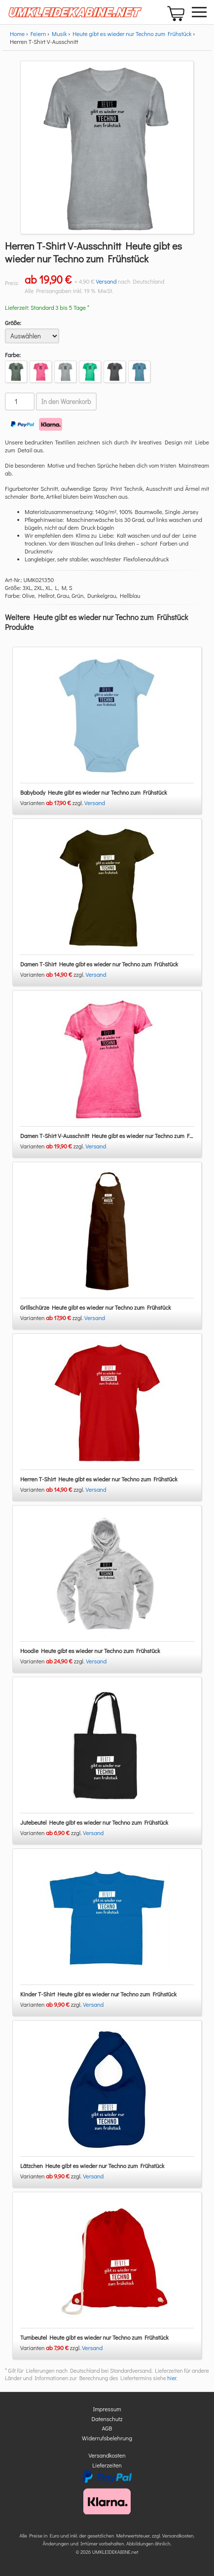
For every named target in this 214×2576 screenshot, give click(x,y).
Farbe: (13, 355)
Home (17, 33)
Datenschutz (107, 2419)
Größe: (13, 323)
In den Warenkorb (66, 401)
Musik (59, 33)
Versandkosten (106, 2455)
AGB (107, 2428)
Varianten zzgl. (52, 803)
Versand (106, 281)
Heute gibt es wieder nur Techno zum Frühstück (131, 33)
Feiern (38, 33)
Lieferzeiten (107, 2465)
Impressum (107, 2409)
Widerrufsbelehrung (107, 2438)
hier (171, 2378)
